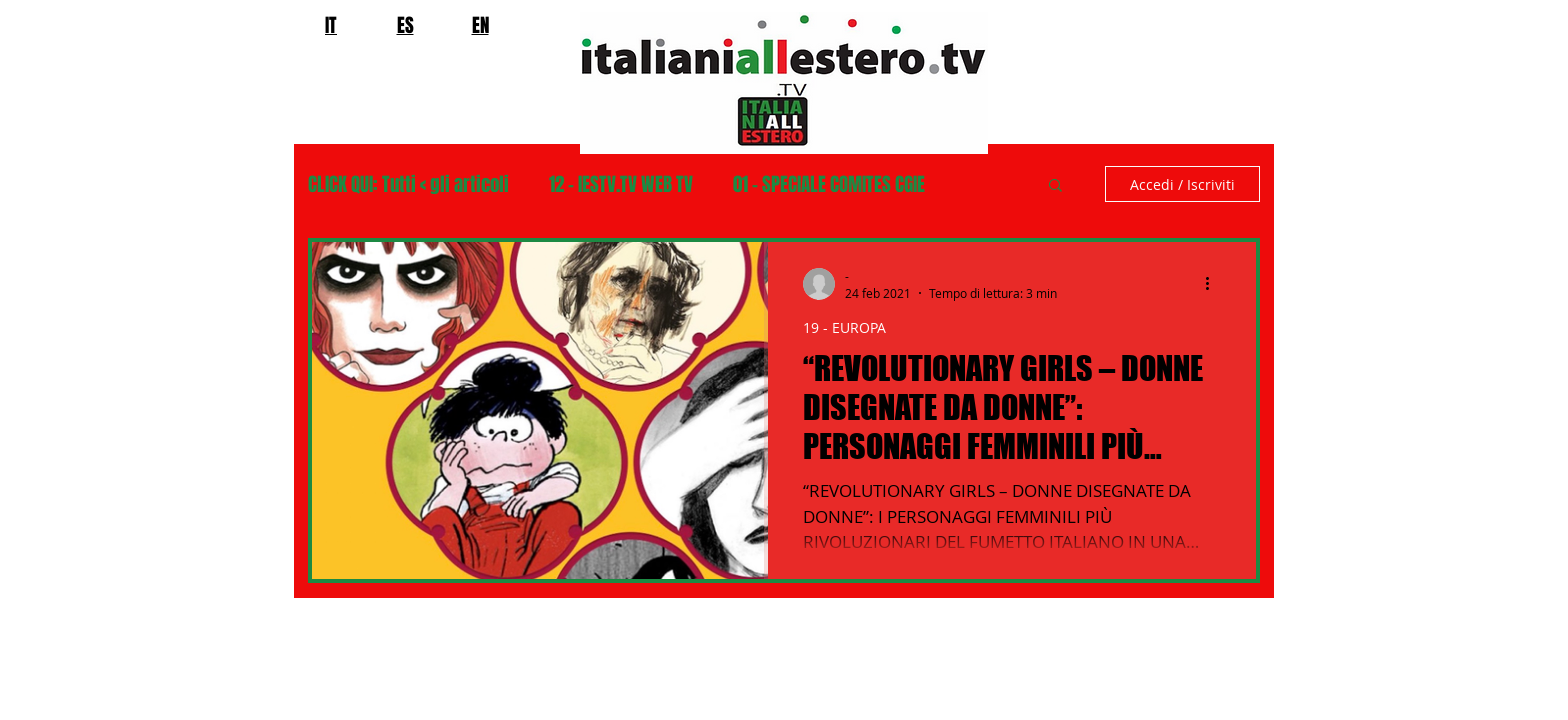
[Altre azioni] (1214, 284)
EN (480, 25)
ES (405, 25)
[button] (1055, 186)
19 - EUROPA (844, 327)
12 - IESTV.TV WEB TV (621, 184)
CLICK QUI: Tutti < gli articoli (408, 184)
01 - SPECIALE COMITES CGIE (829, 184)
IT (331, 25)
